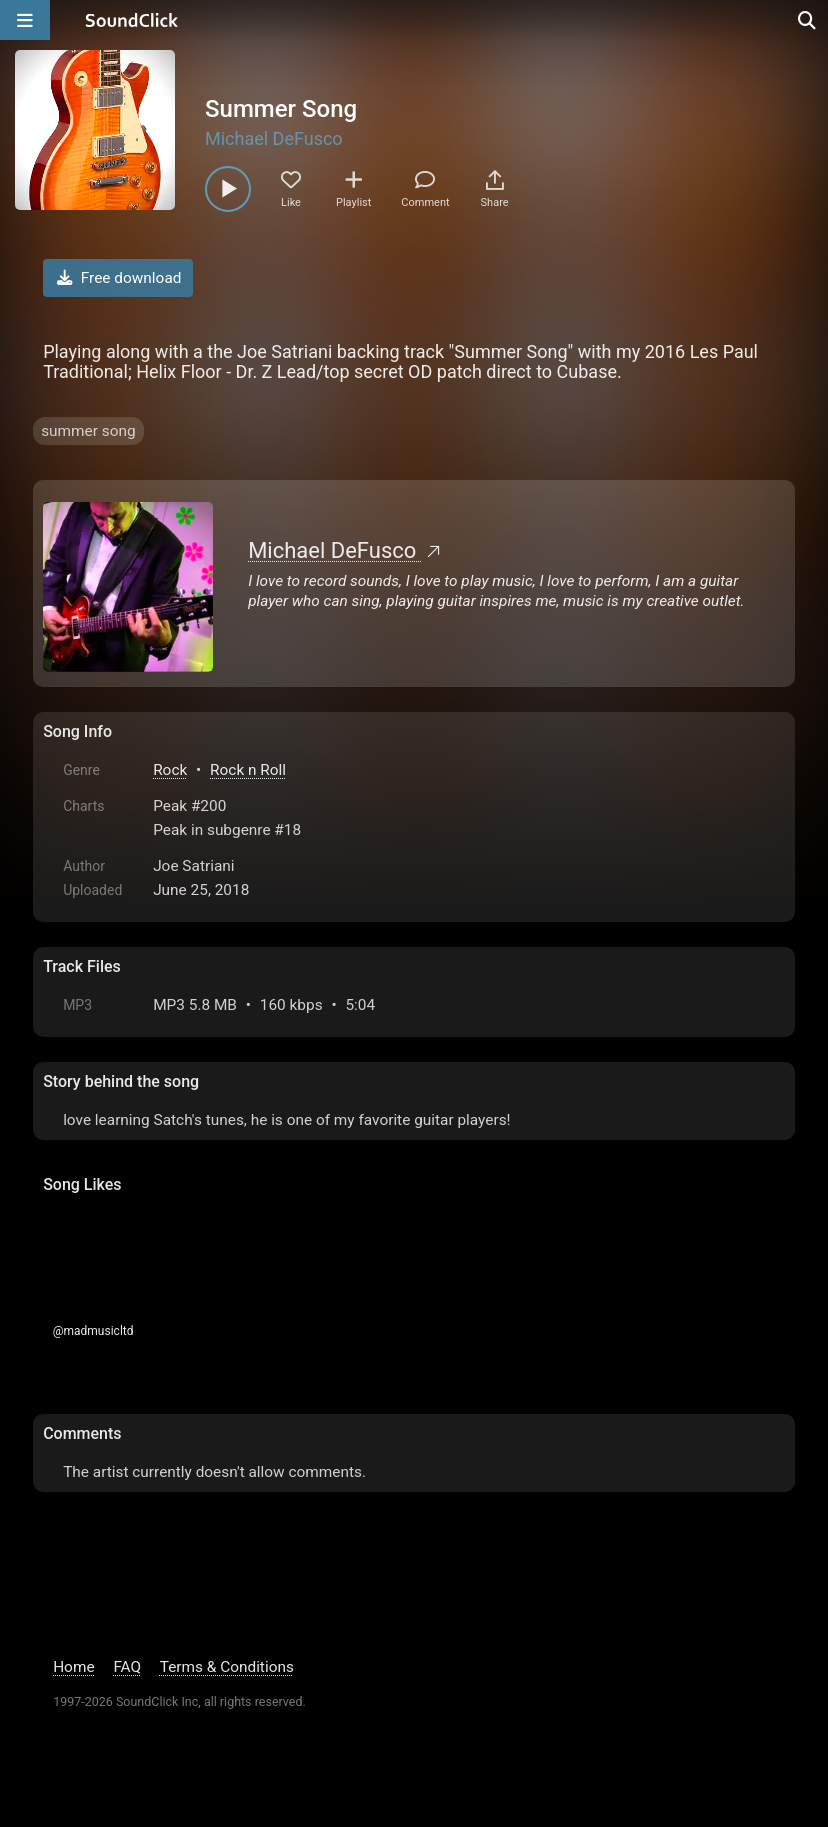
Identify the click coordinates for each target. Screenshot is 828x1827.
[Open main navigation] (25, 20)
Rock (170, 770)
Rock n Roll (248, 770)
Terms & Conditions (227, 1667)
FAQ (127, 1667)
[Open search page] (808, 20)
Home (73, 1667)
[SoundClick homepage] (132, 20)
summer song (88, 431)
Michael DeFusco (274, 138)
